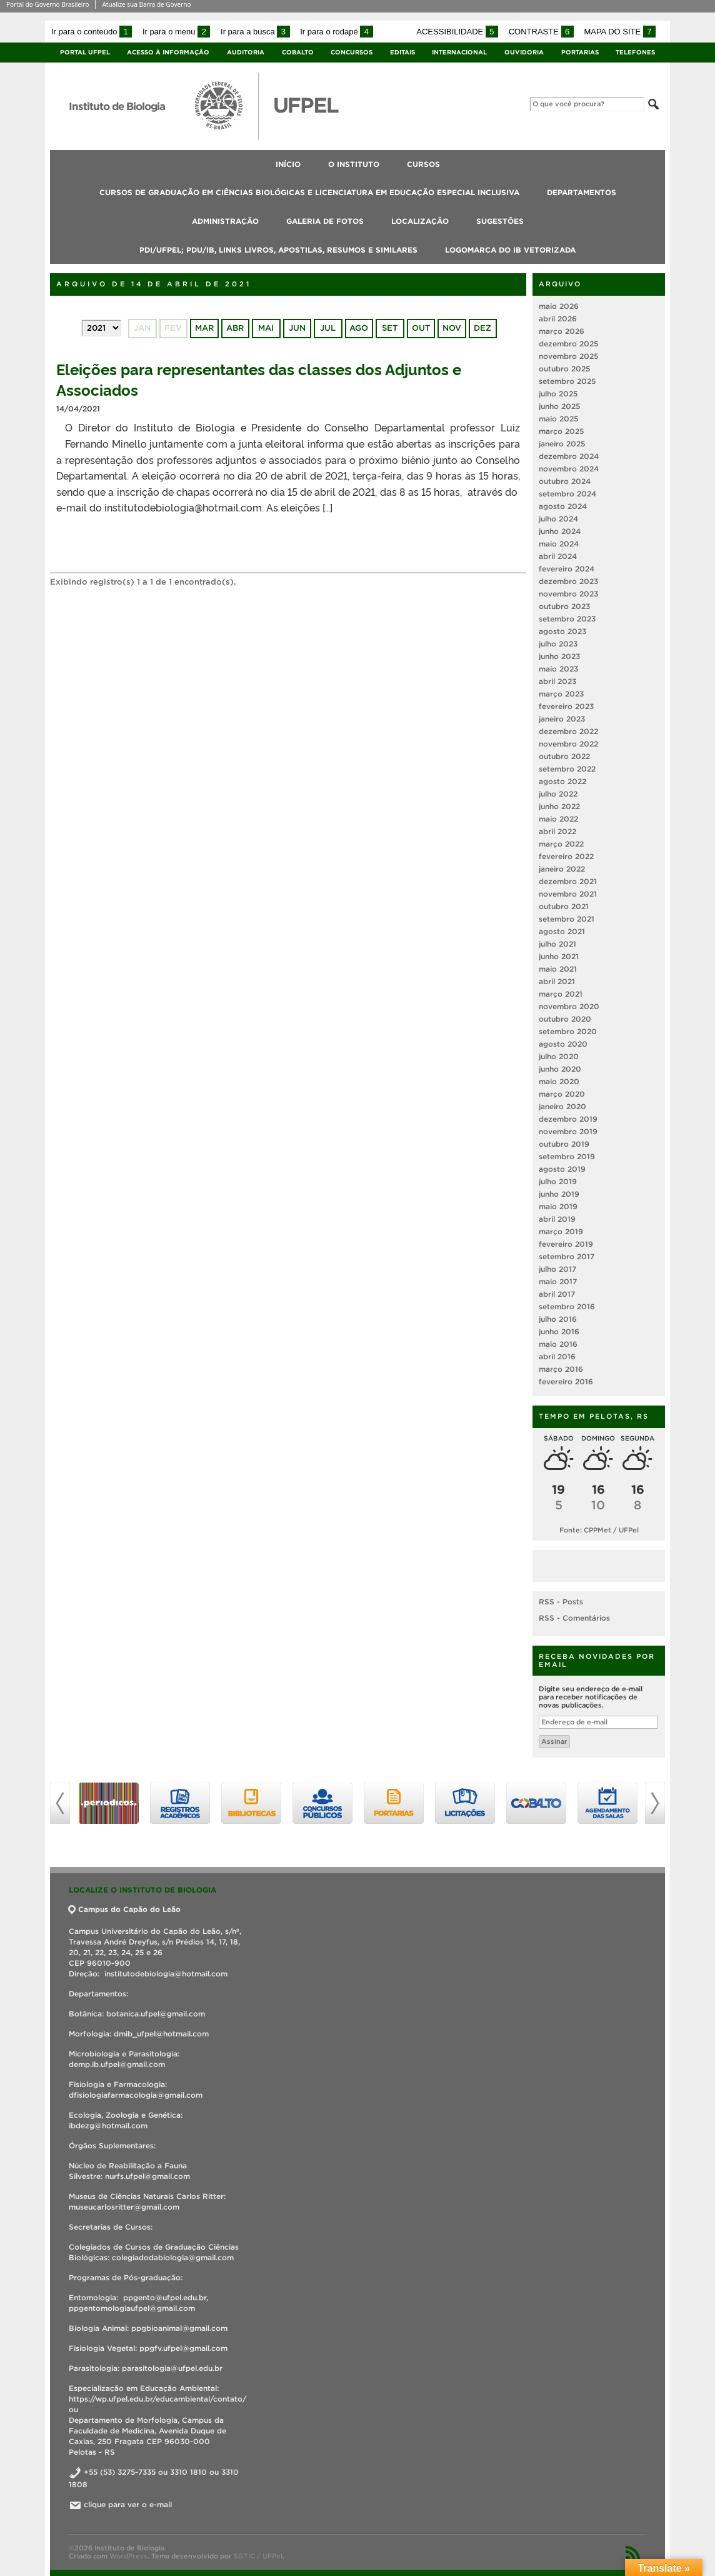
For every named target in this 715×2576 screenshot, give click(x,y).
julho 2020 (559, 1056)
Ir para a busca (255, 31)
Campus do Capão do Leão (125, 1909)
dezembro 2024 (569, 456)
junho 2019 (559, 1194)
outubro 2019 (564, 1144)
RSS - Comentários (574, 1618)
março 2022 (561, 844)
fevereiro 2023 (566, 706)
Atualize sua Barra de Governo (146, 4)
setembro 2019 (567, 1156)
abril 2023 (557, 681)
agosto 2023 (562, 631)
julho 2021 (557, 944)
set (390, 328)
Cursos (423, 164)
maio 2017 (558, 1281)
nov (451, 328)
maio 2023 (558, 669)
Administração (225, 221)
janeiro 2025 (562, 444)
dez (482, 328)
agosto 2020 (563, 1044)
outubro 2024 (565, 481)
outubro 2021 (564, 906)
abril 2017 (557, 1294)
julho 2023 (558, 644)
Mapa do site (620, 31)
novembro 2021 (568, 894)
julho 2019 (558, 1181)
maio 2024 (559, 544)
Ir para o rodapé (336, 31)
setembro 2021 (566, 919)
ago (358, 328)
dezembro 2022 (568, 731)
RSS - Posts (561, 1601)
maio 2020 (559, 1081)
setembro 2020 (568, 1031)
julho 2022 (558, 794)
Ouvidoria (524, 52)
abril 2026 (558, 318)
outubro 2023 (564, 606)
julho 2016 (558, 1319)
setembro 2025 (567, 381)
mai (266, 328)
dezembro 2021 (568, 881)
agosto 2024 (563, 506)
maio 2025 (558, 419)
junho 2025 (559, 406)
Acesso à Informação (168, 52)
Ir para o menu (176, 31)
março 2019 (561, 1231)
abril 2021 (557, 981)
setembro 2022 (567, 769)
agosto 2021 (562, 931)
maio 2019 (558, 1206)
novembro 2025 (568, 356)
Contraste (541, 31)
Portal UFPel (85, 52)
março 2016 (561, 1369)
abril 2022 (557, 831)
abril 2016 (557, 1356)
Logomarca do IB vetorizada (510, 250)
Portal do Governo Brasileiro (47, 4)
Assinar (554, 1741)
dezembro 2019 (568, 1119)
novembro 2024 (569, 469)
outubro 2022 (564, 756)
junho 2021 (559, 956)
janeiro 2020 (562, 1106)
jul (328, 328)
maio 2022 (558, 819)
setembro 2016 (567, 1306)
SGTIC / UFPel (258, 2556)
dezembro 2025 (568, 344)
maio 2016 (558, 1344)
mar (204, 328)
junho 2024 (560, 531)
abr (235, 328)
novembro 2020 (569, 1006)
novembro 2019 (568, 1131)
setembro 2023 (567, 619)
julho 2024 (558, 519)
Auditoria (245, 52)
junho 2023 (559, 656)
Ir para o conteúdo (91, 31)
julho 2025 (558, 394)
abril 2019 (557, 1219)
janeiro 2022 (562, 869)
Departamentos (581, 192)
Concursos (351, 52)
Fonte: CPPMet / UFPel (599, 1530)
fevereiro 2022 (566, 856)
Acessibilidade (457, 31)
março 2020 (562, 1094)
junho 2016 (559, 1331)
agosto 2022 (562, 781)
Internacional (459, 52)
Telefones (635, 52)
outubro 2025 (564, 369)
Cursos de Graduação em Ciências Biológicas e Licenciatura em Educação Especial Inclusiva (309, 192)
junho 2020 (560, 1069)
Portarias (580, 52)
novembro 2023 (568, 594)
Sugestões (500, 221)
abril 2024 (558, 556)
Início (288, 164)
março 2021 (560, 994)
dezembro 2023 (568, 581)
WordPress (128, 2556)
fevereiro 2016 (566, 1381)
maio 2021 (558, 969)
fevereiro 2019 (566, 1244)
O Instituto (353, 164)
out (421, 328)
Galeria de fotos (325, 221)
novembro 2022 (568, 744)
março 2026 (561, 331)
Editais (402, 52)
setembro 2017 (566, 1256)
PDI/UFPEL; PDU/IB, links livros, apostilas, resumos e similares (278, 250)
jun (297, 328)
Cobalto (298, 52)
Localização (420, 221)
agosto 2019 (562, 1169)
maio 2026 (559, 306)
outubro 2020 (565, 1019)
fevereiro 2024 (566, 569)
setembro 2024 (567, 494)
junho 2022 (559, 806)
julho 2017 (557, 1269)
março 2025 (561, 431)
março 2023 (561, 694)
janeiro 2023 (562, 719)
